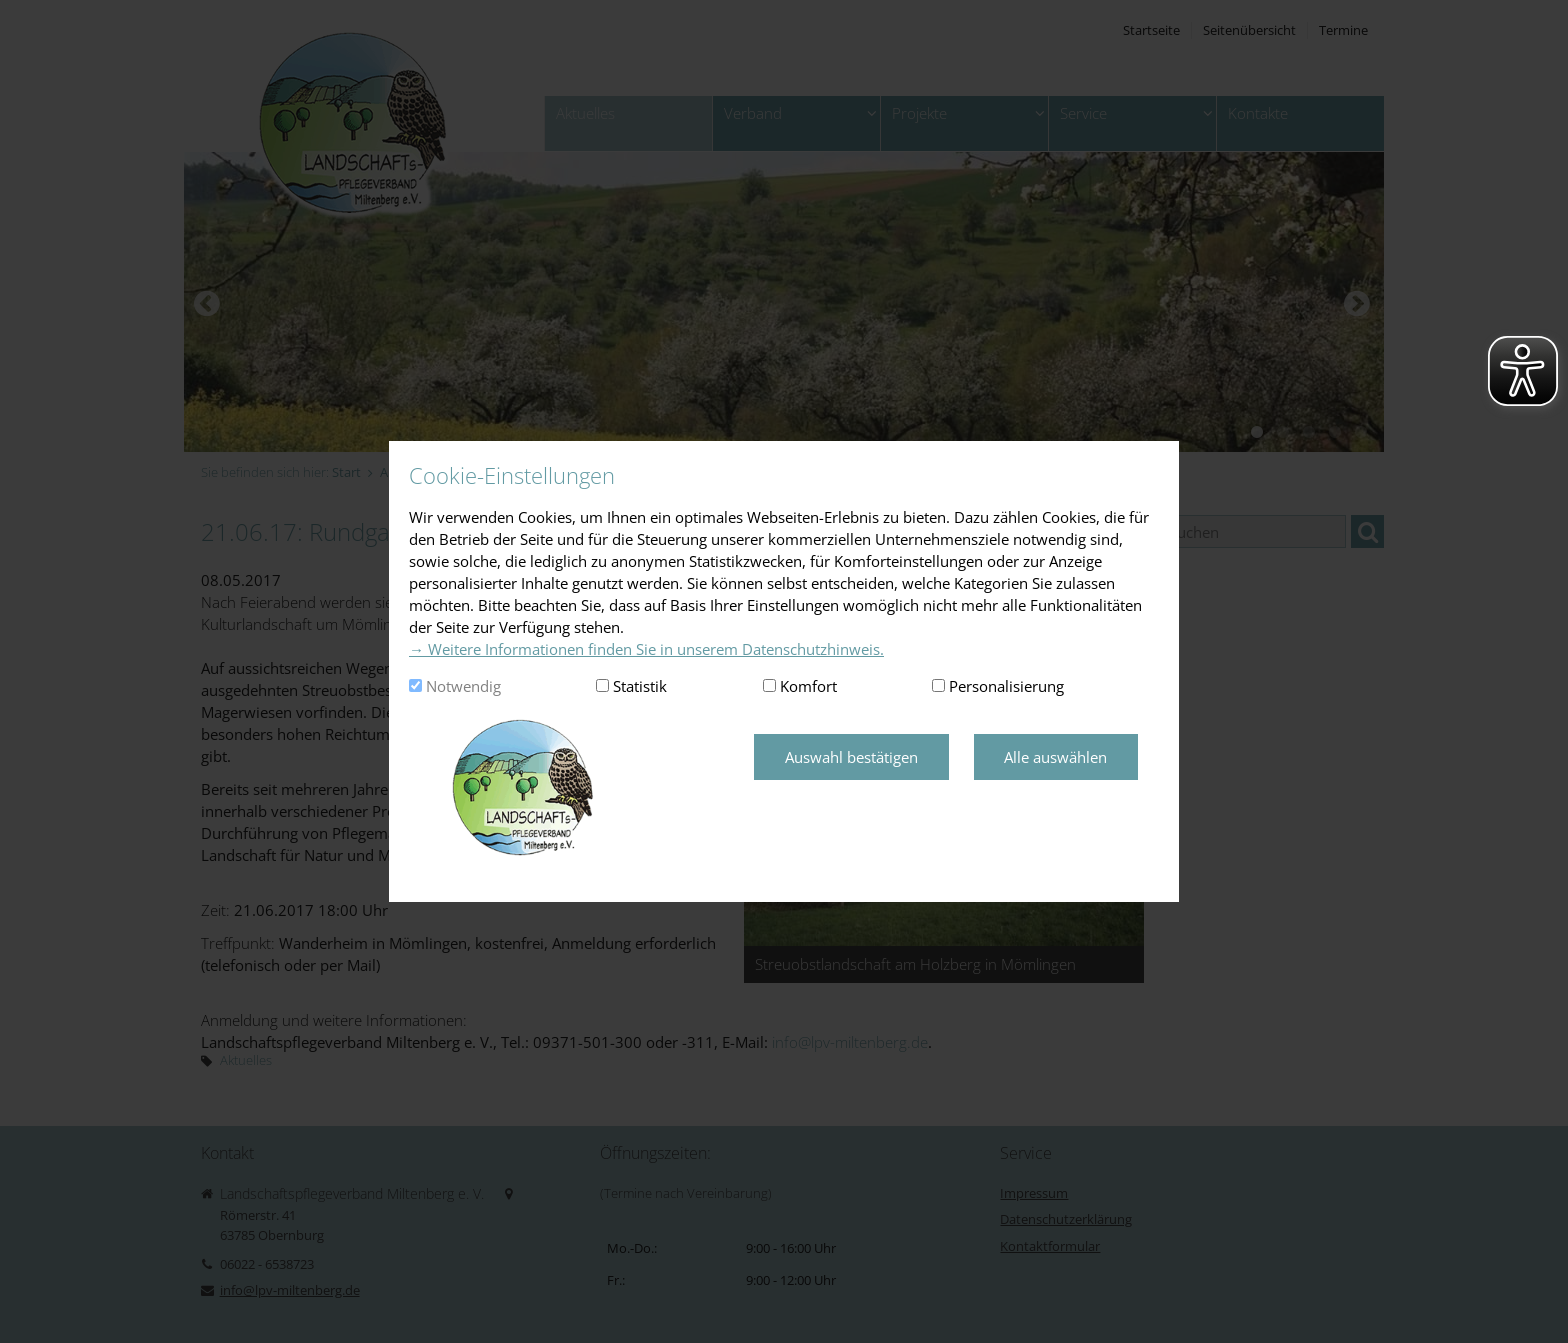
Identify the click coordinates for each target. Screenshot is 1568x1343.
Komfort (808, 686)
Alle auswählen (1055, 757)
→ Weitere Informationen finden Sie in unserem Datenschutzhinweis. (646, 649)
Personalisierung (1006, 686)
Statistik (640, 686)
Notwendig (463, 686)
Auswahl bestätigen (851, 757)
